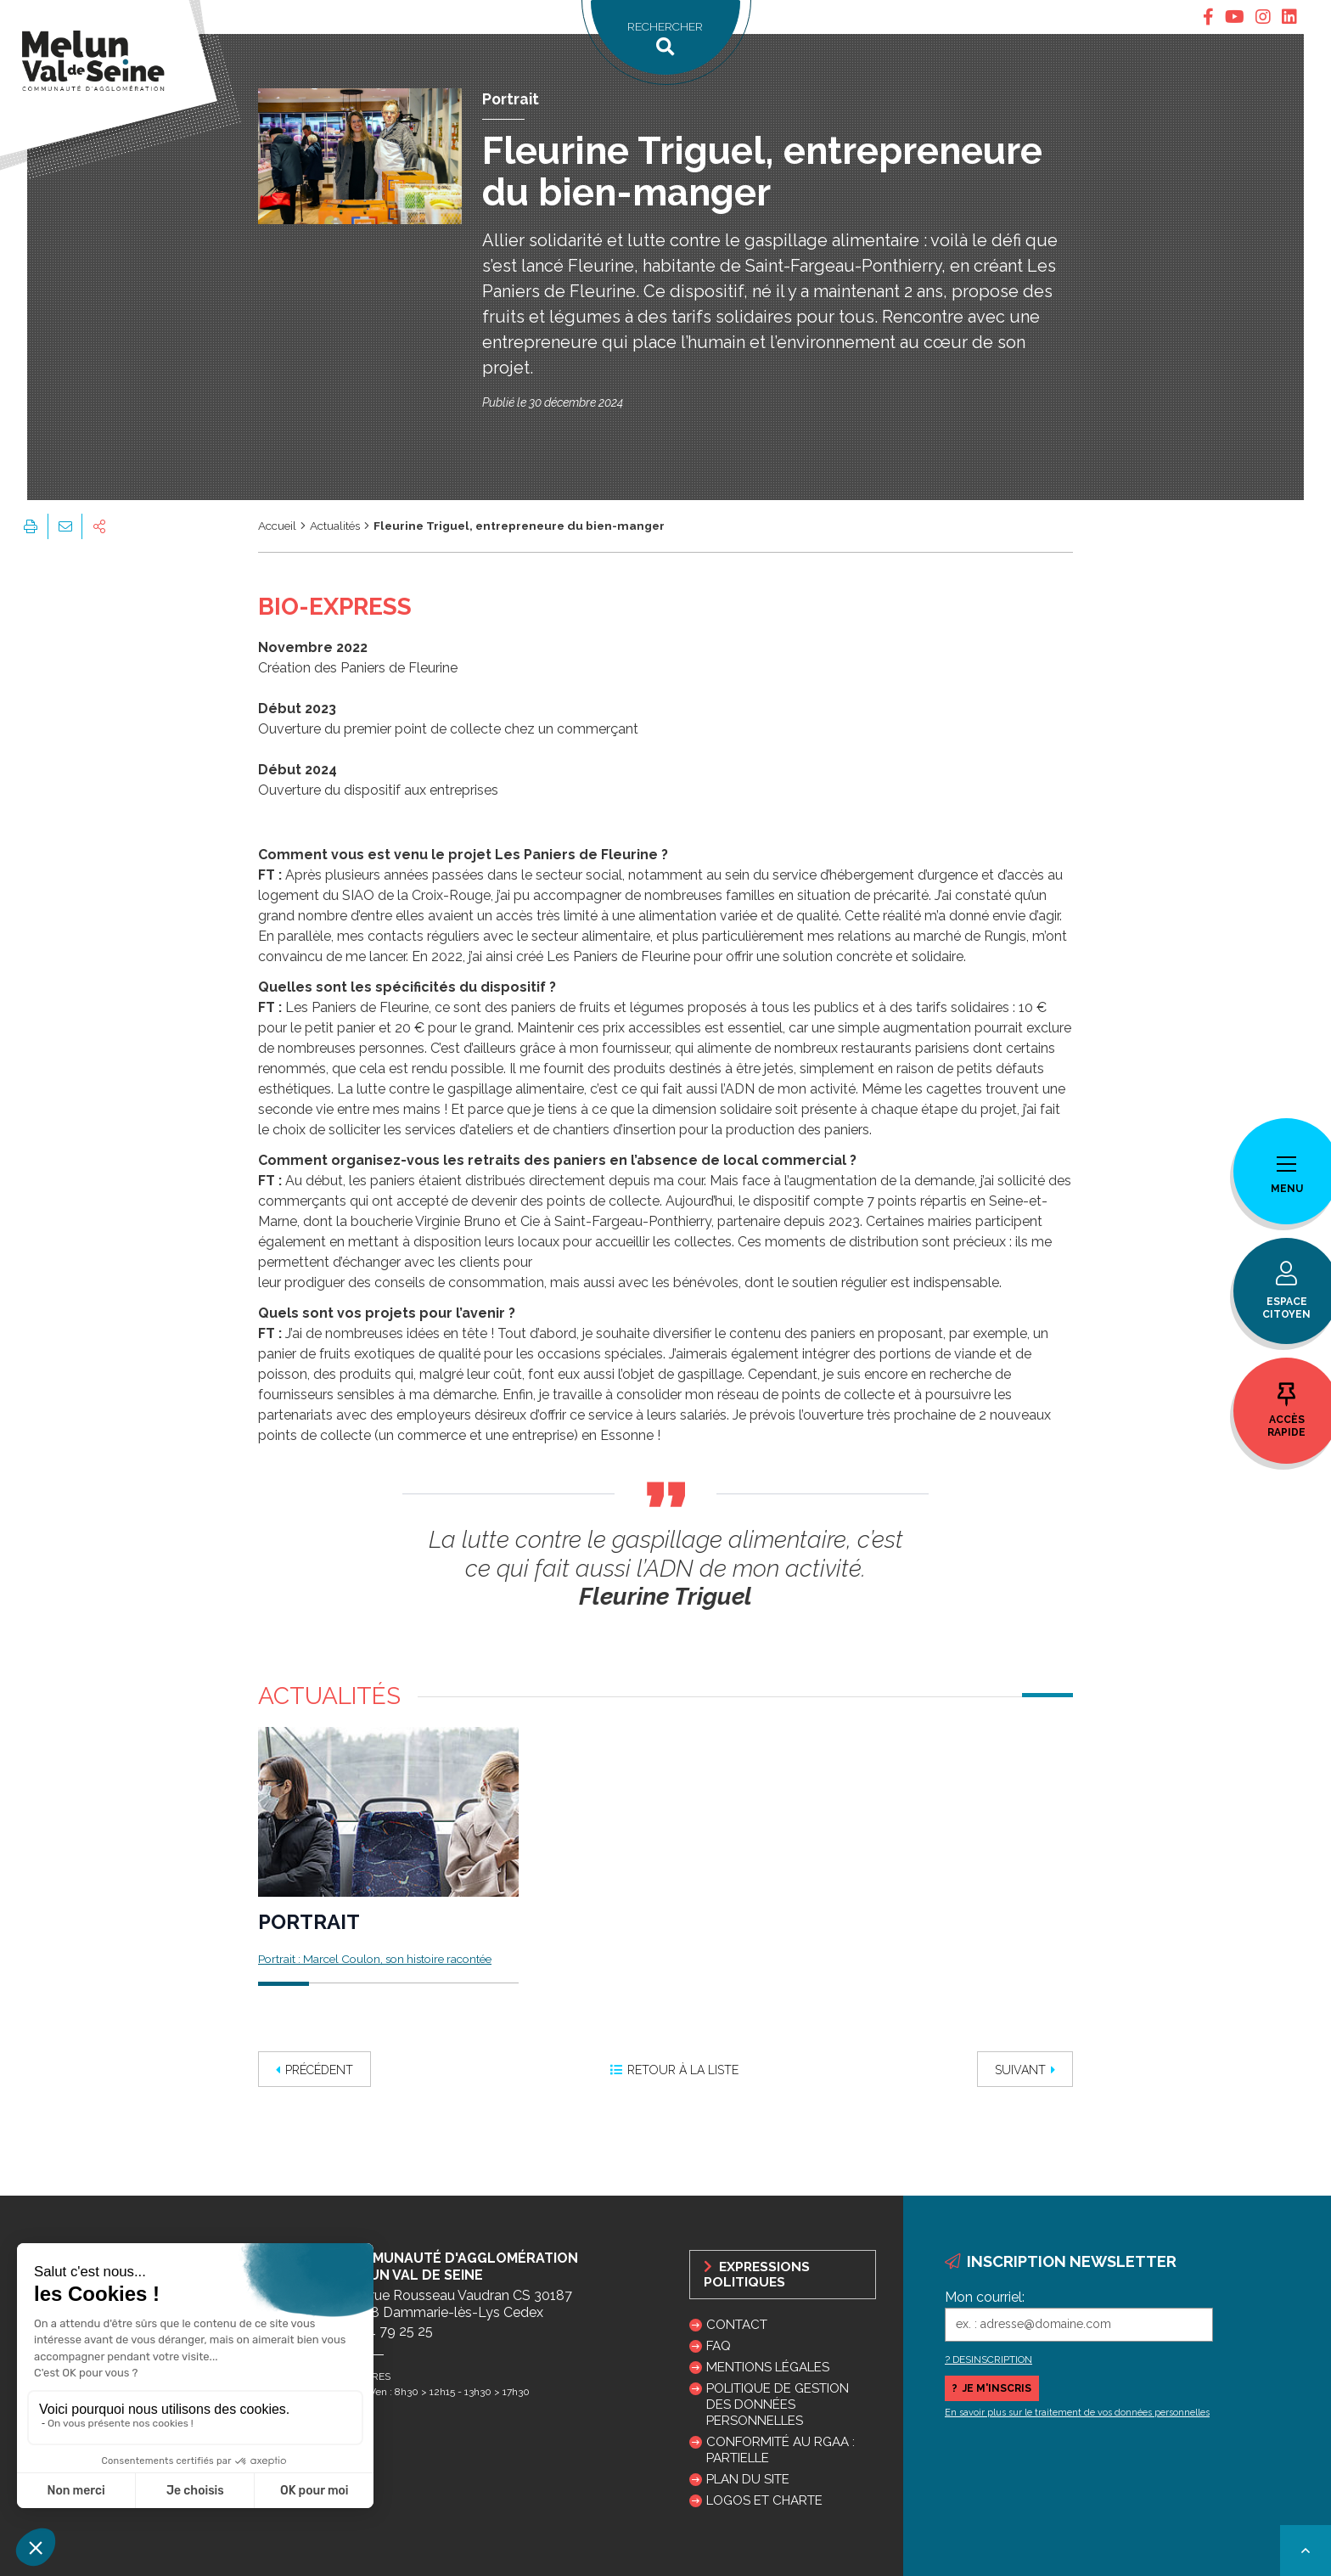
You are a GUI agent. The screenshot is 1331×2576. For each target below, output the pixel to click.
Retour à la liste (674, 2070)
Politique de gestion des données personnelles (777, 2404)
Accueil (277, 525)
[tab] (1208, 17)
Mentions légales (767, 2367)
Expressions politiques (757, 2274)
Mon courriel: (985, 2297)
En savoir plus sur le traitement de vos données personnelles (1077, 2412)
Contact (736, 2324)
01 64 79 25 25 (387, 2331)
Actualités (335, 525)
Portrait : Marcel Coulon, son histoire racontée (374, 1959)
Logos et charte (764, 2500)
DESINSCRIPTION (992, 2359)
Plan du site (747, 2479)
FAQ (718, 2346)
